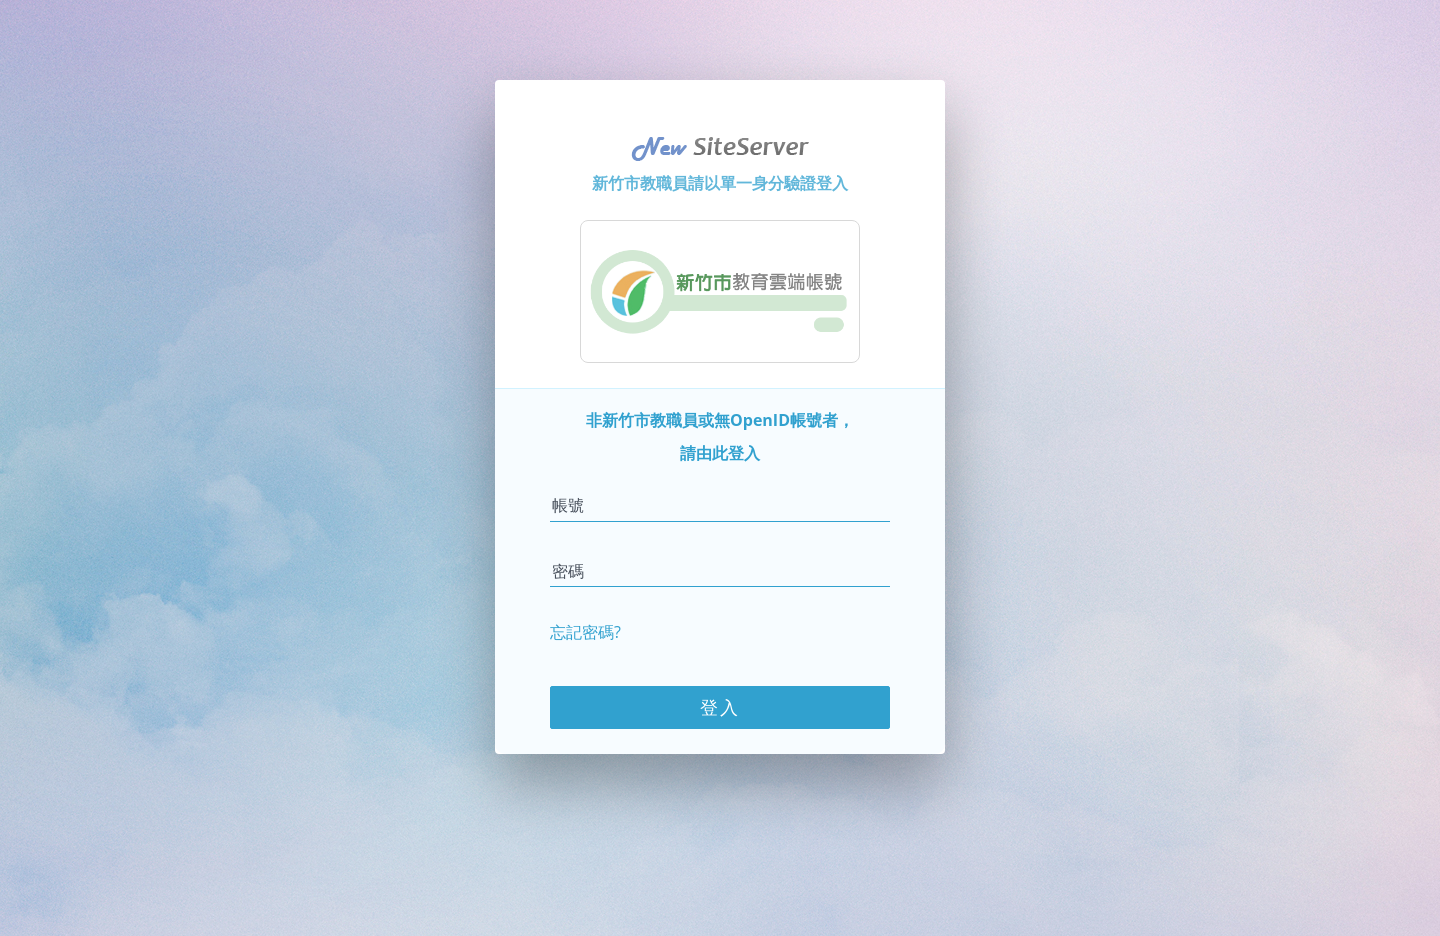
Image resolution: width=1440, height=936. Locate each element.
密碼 (568, 571)
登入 (720, 707)
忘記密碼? (585, 632)
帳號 (568, 505)
